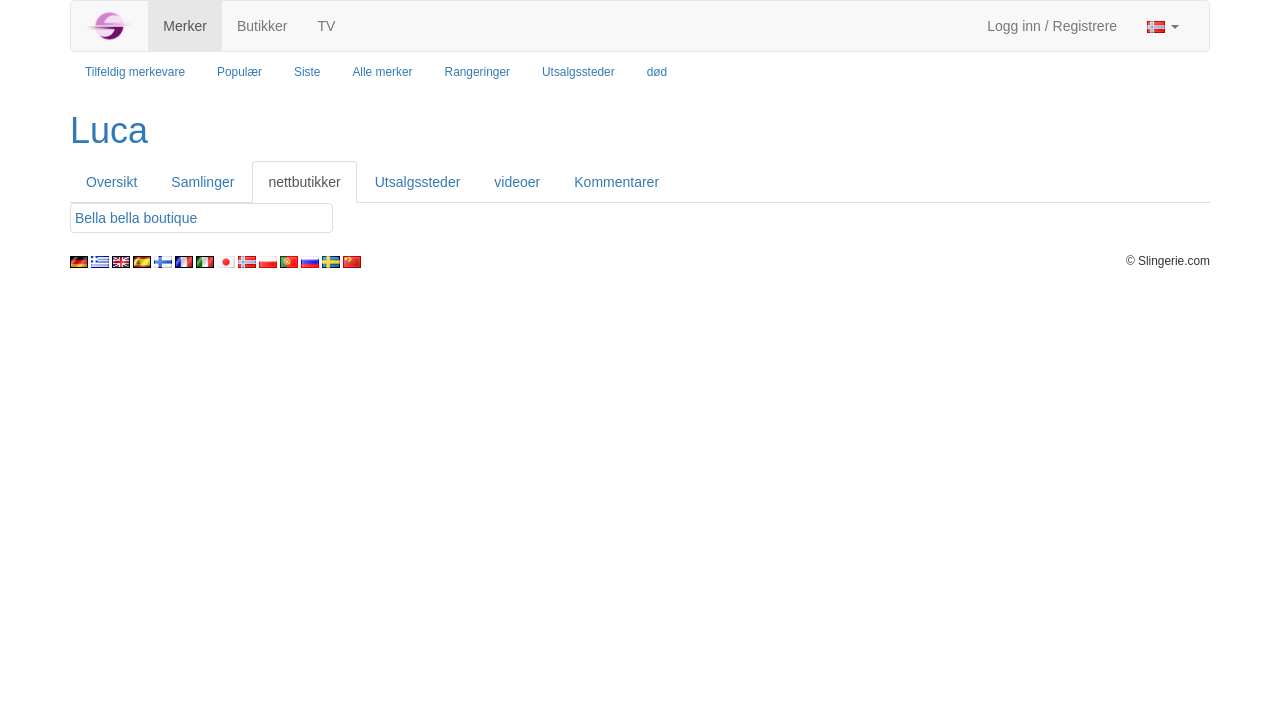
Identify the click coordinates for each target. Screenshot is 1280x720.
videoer (517, 182)
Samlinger (202, 182)
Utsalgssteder (578, 72)
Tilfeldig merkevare (135, 72)
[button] (1163, 26)
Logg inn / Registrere (1052, 26)
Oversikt (111, 182)
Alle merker (382, 72)
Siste (307, 72)
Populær (239, 72)
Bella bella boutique (136, 218)
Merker (185, 26)
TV (326, 26)
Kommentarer (616, 182)
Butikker (262, 26)
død (657, 72)
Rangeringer (477, 72)
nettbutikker (304, 182)
